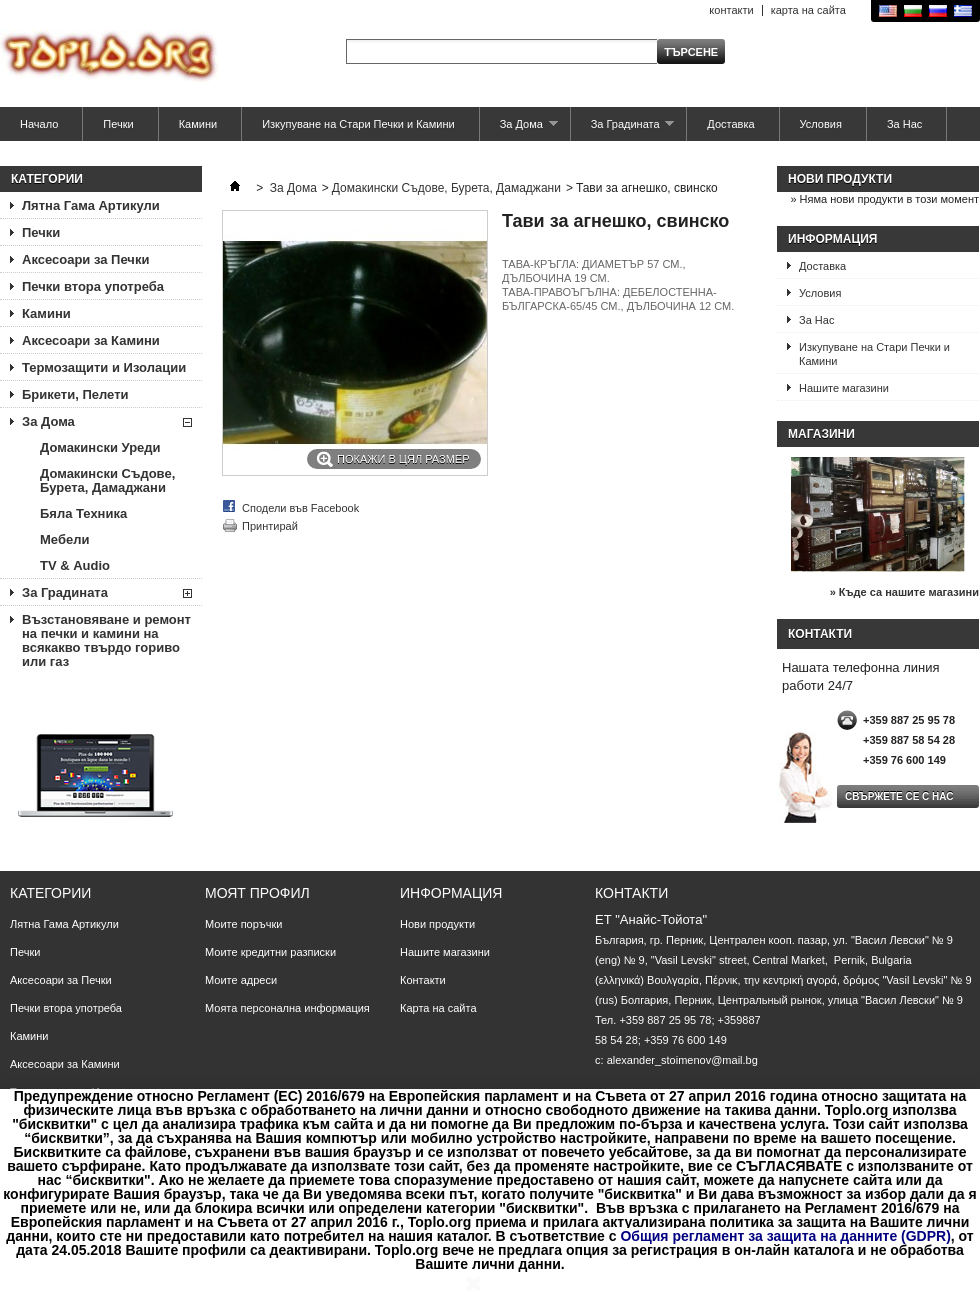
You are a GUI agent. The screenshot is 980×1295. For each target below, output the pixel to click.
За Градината (623, 129)
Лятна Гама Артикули (91, 205)
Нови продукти (840, 179)
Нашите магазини (844, 388)
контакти (731, 10)
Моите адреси (241, 980)
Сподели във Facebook (300, 508)
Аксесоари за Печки (85, 259)
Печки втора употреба (93, 286)
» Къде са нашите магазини (904, 592)
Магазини (821, 434)
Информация (832, 239)
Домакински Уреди (100, 447)
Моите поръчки (243, 924)
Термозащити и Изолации (104, 367)
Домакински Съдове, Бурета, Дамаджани (107, 480)
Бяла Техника (83, 513)
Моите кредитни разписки (270, 952)
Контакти (423, 980)
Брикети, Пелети (75, 394)
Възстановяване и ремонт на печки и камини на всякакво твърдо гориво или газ (106, 640)
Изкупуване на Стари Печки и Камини (358, 124)
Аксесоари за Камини (91, 340)
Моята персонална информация (287, 1008)
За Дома (519, 129)
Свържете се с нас (899, 796)
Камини (198, 124)
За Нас (904, 124)
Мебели (64, 539)
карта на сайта (808, 10)
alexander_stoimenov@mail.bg (682, 1060)
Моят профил (257, 893)
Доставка (730, 124)
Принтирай (270, 526)
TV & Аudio (75, 565)
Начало (39, 124)
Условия (821, 124)
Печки (118, 124)
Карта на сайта (438, 1008)
